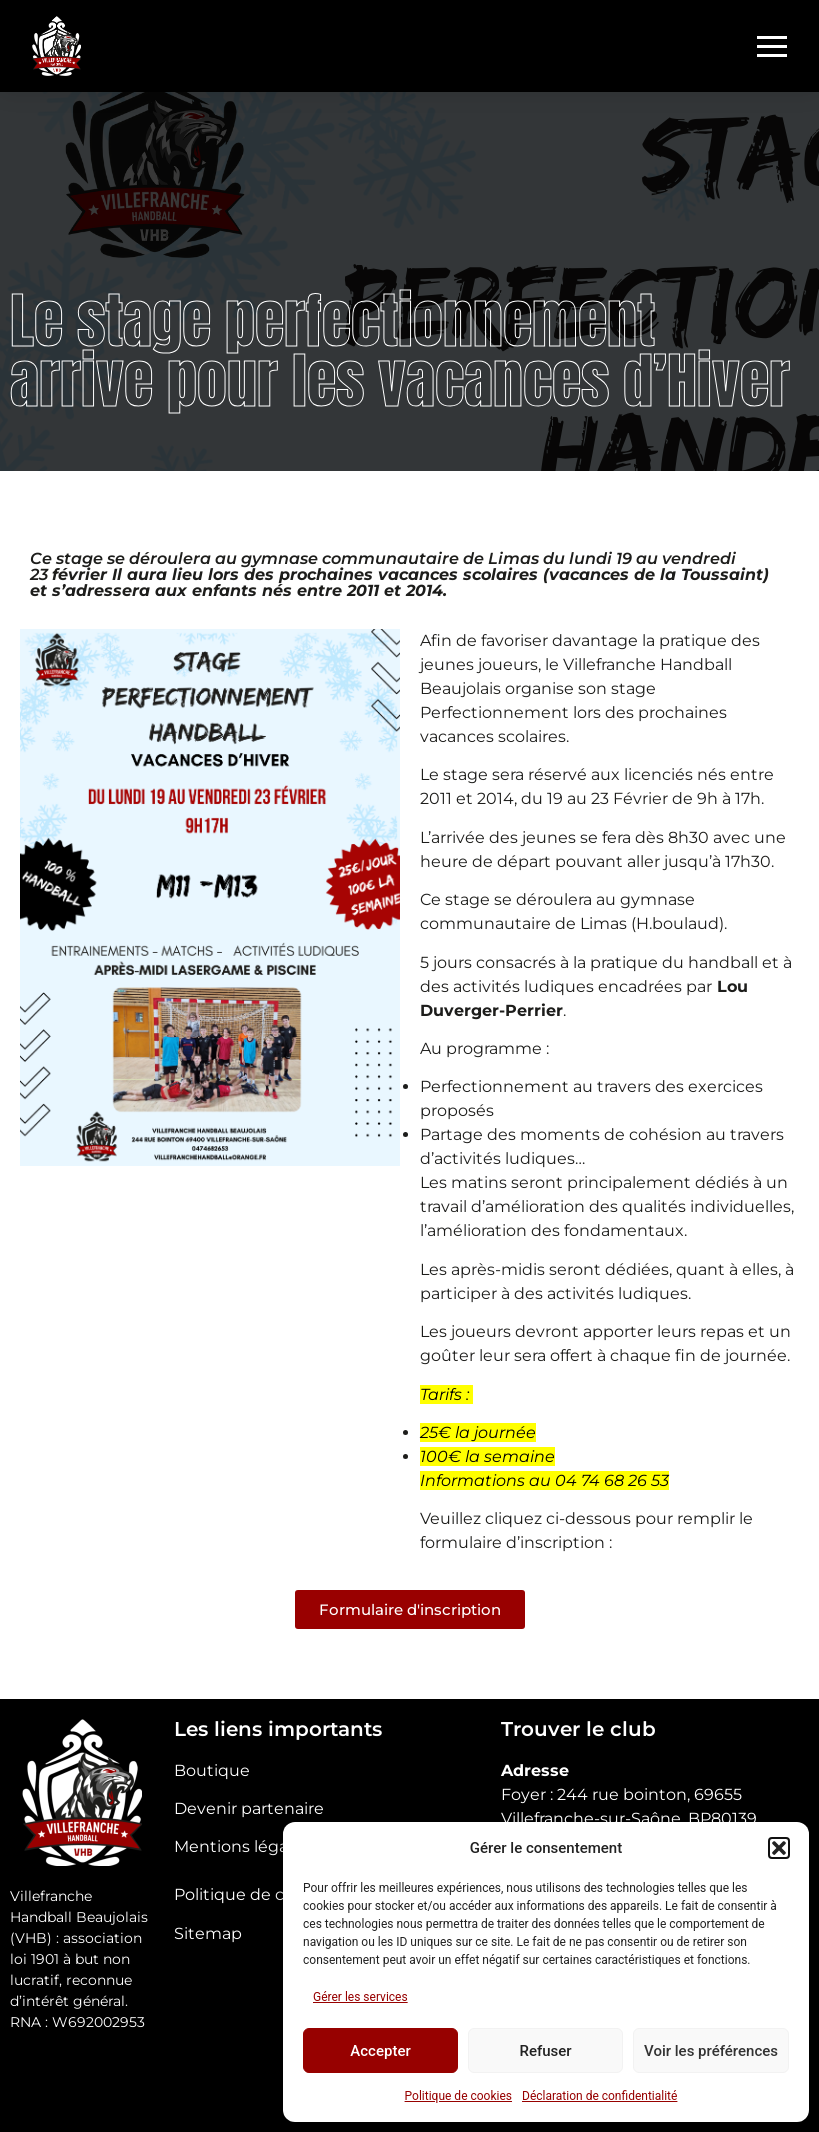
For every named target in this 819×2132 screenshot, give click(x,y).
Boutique (212, 1770)
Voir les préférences (711, 2051)
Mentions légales (242, 1846)
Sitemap (208, 1933)
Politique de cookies (458, 2096)
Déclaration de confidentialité (599, 2096)
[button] (779, 1848)
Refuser (545, 2051)
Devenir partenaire (249, 1808)
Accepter (380, 2051)
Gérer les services (360, 1997)
